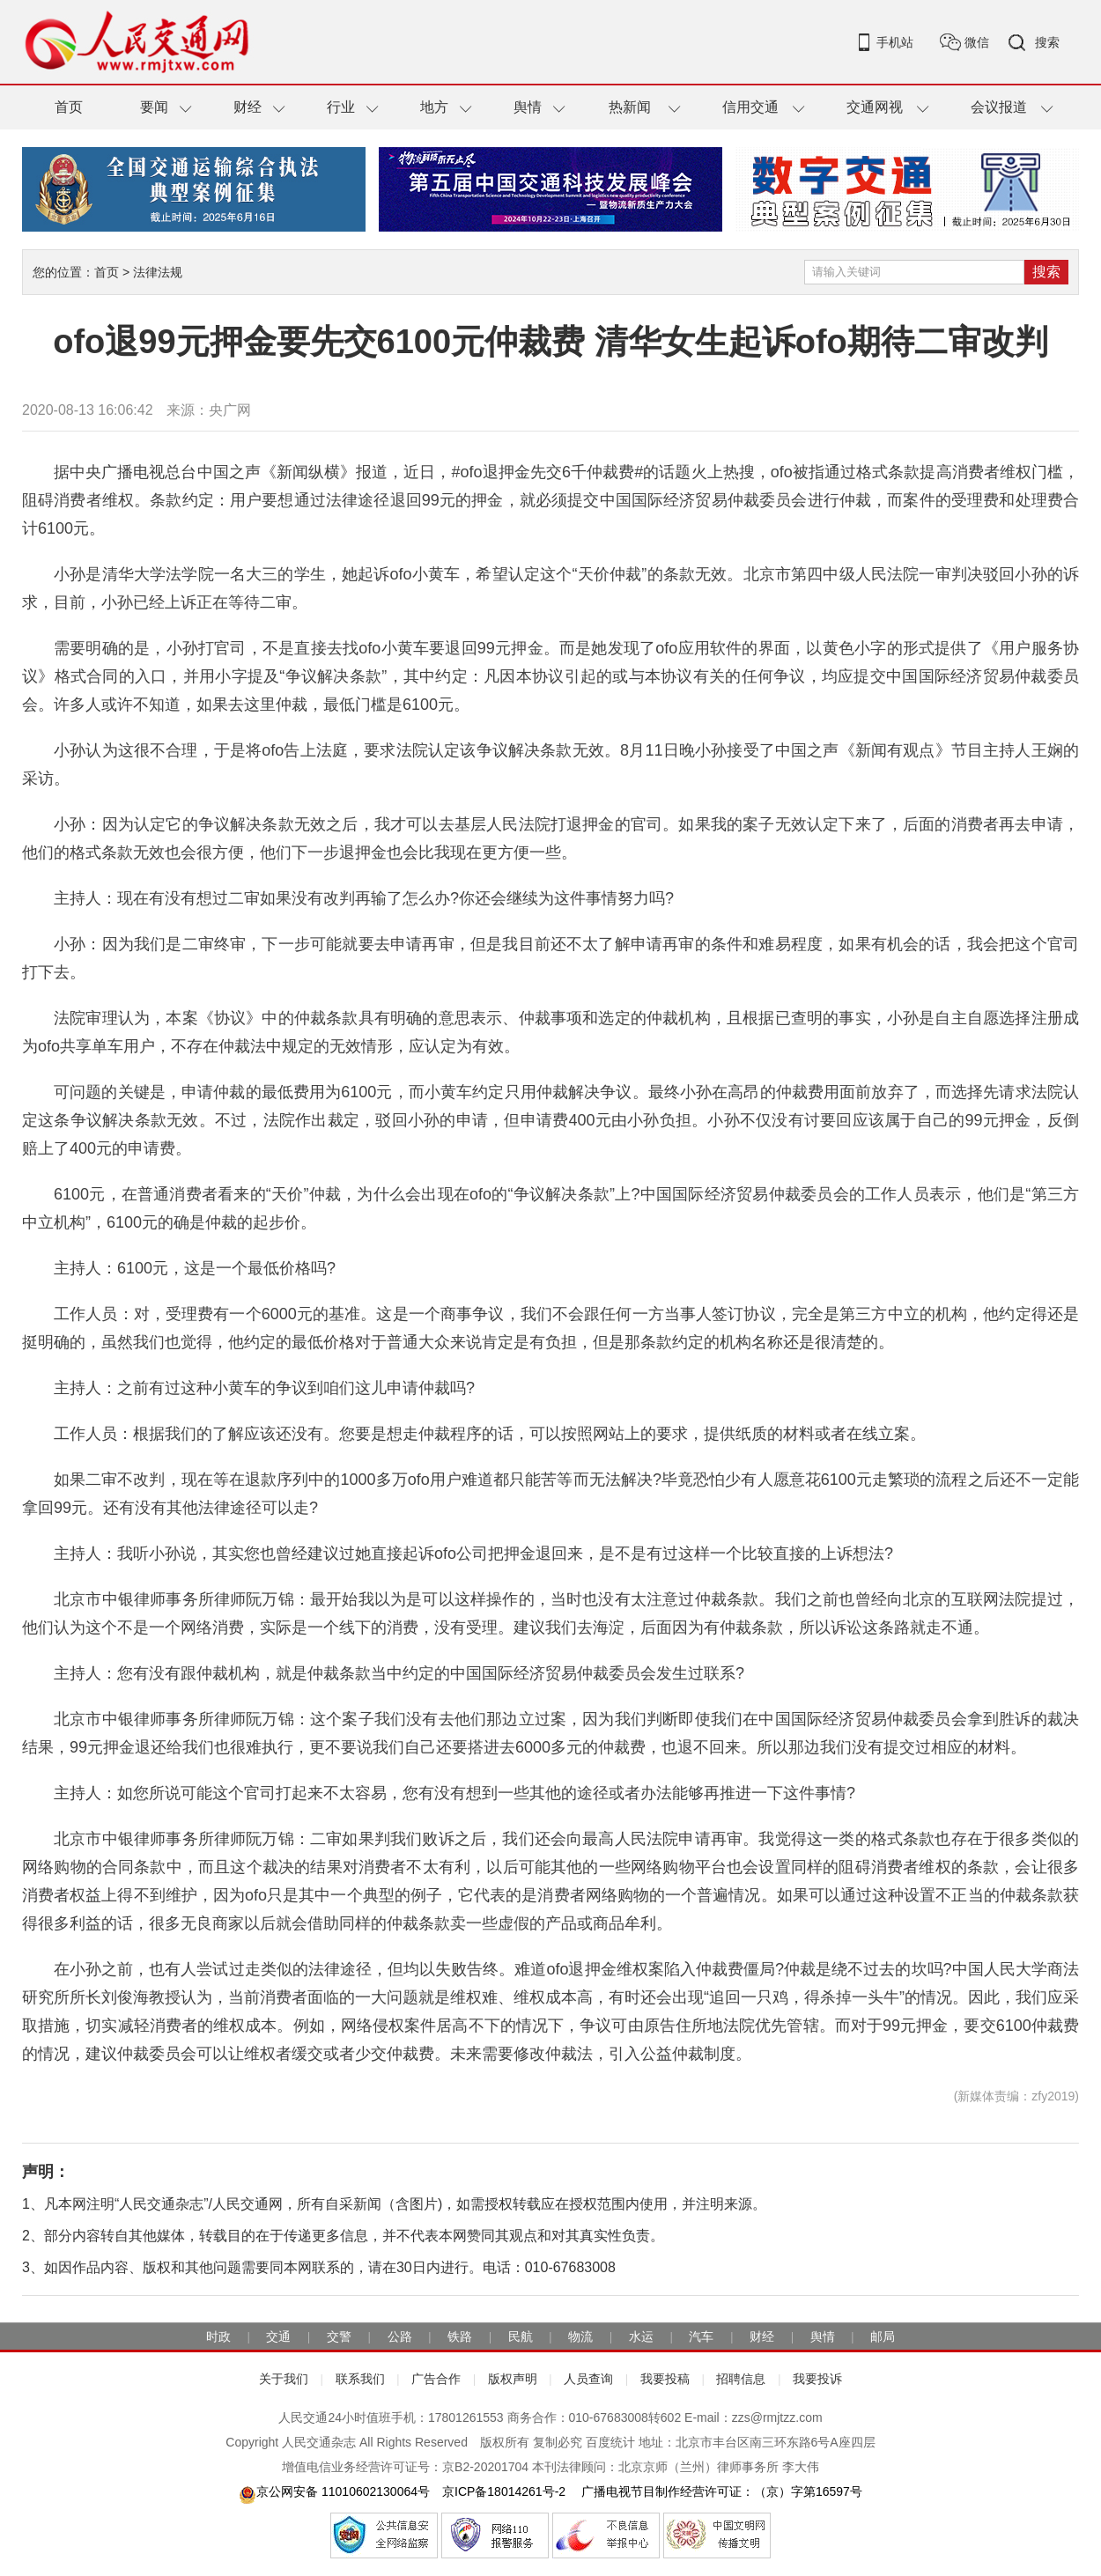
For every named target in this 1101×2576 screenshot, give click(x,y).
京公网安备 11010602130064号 (334, 2491)
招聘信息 (740, 2379)
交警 (339, 2336)
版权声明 (512, 2379)
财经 (247, 107)
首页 (69, 107)
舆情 (528, 107)
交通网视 (874, 107)
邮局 (882, 2336)
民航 (520, 2336)
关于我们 (283, 2379)
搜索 (1047, 42)
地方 (434, 107)
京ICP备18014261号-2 (503, 2491)
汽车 (701, 2336)
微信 (976, 42)
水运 (641, 2336)
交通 (278, 2336)
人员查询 (588, 2379)
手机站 (894, 42)
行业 (341, 107)
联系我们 (360, 2379)
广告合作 (436, 2379)
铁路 (459, 2336)
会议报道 (999, 107)
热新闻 (630, 107)
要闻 (154, 107)
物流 (580, 2336)
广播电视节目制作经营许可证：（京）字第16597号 (720, 2491)
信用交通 (750, 107)
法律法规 (157, 272)
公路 (400, 2336)
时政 (218, 2336)
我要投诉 (817, 2379)
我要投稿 (665, 2379)
